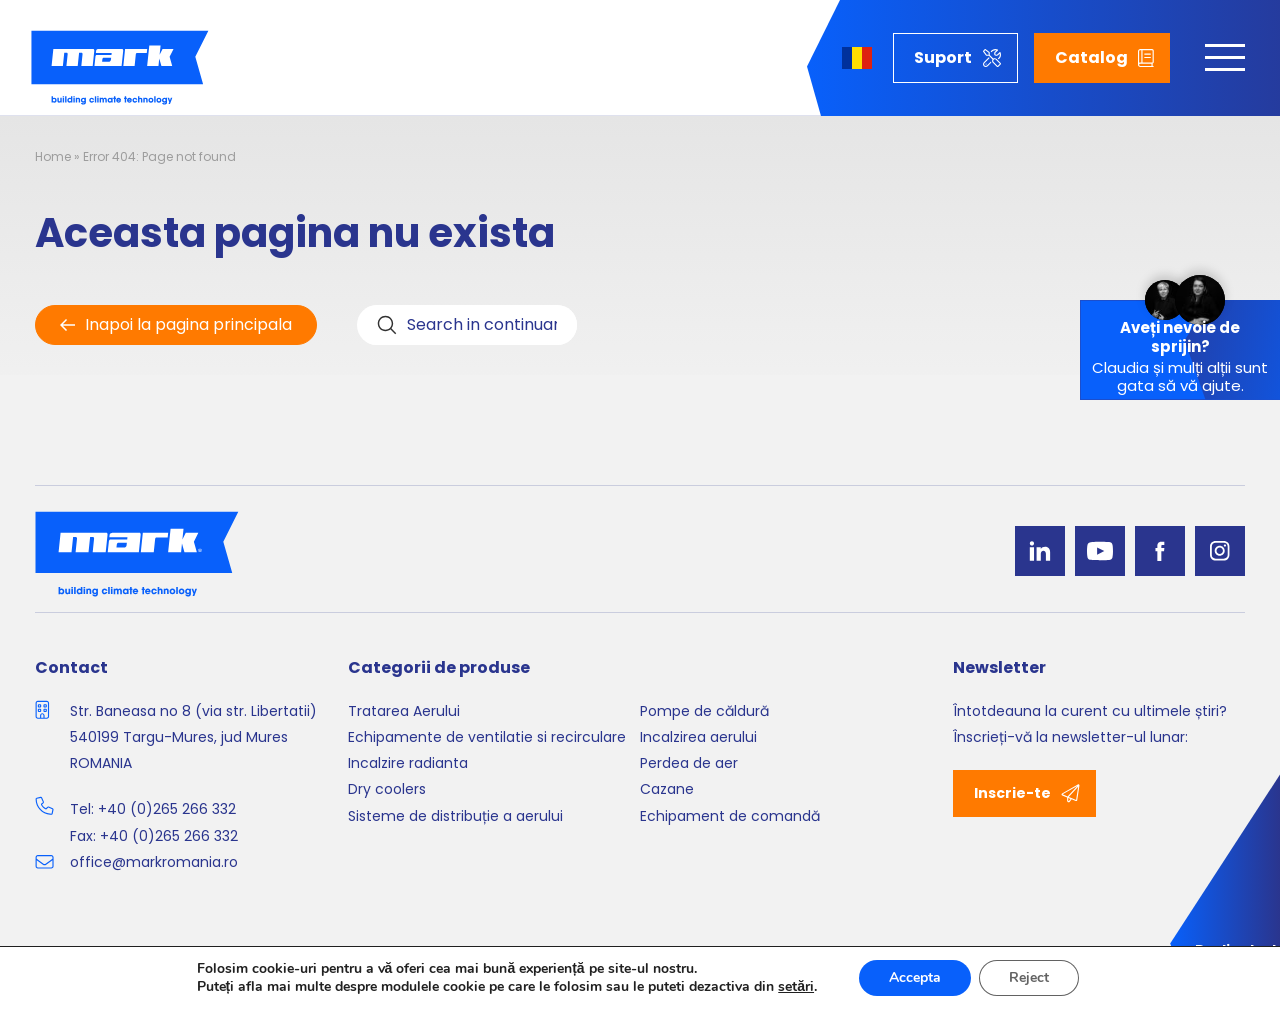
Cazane (667, 789)
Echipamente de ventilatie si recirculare (487, 737)
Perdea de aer (689, 763)
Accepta (915, 977)
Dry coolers (387, 789)
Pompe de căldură (704, 711)
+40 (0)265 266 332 (167, 809)
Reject (1029, 977)
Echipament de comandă (730, 816)
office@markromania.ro (154, 862)
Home (53, 156)
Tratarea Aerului (404, 711)
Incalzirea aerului (698, 737)
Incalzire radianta (408, 763)
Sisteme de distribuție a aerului (455, 816)
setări (796, 987)
